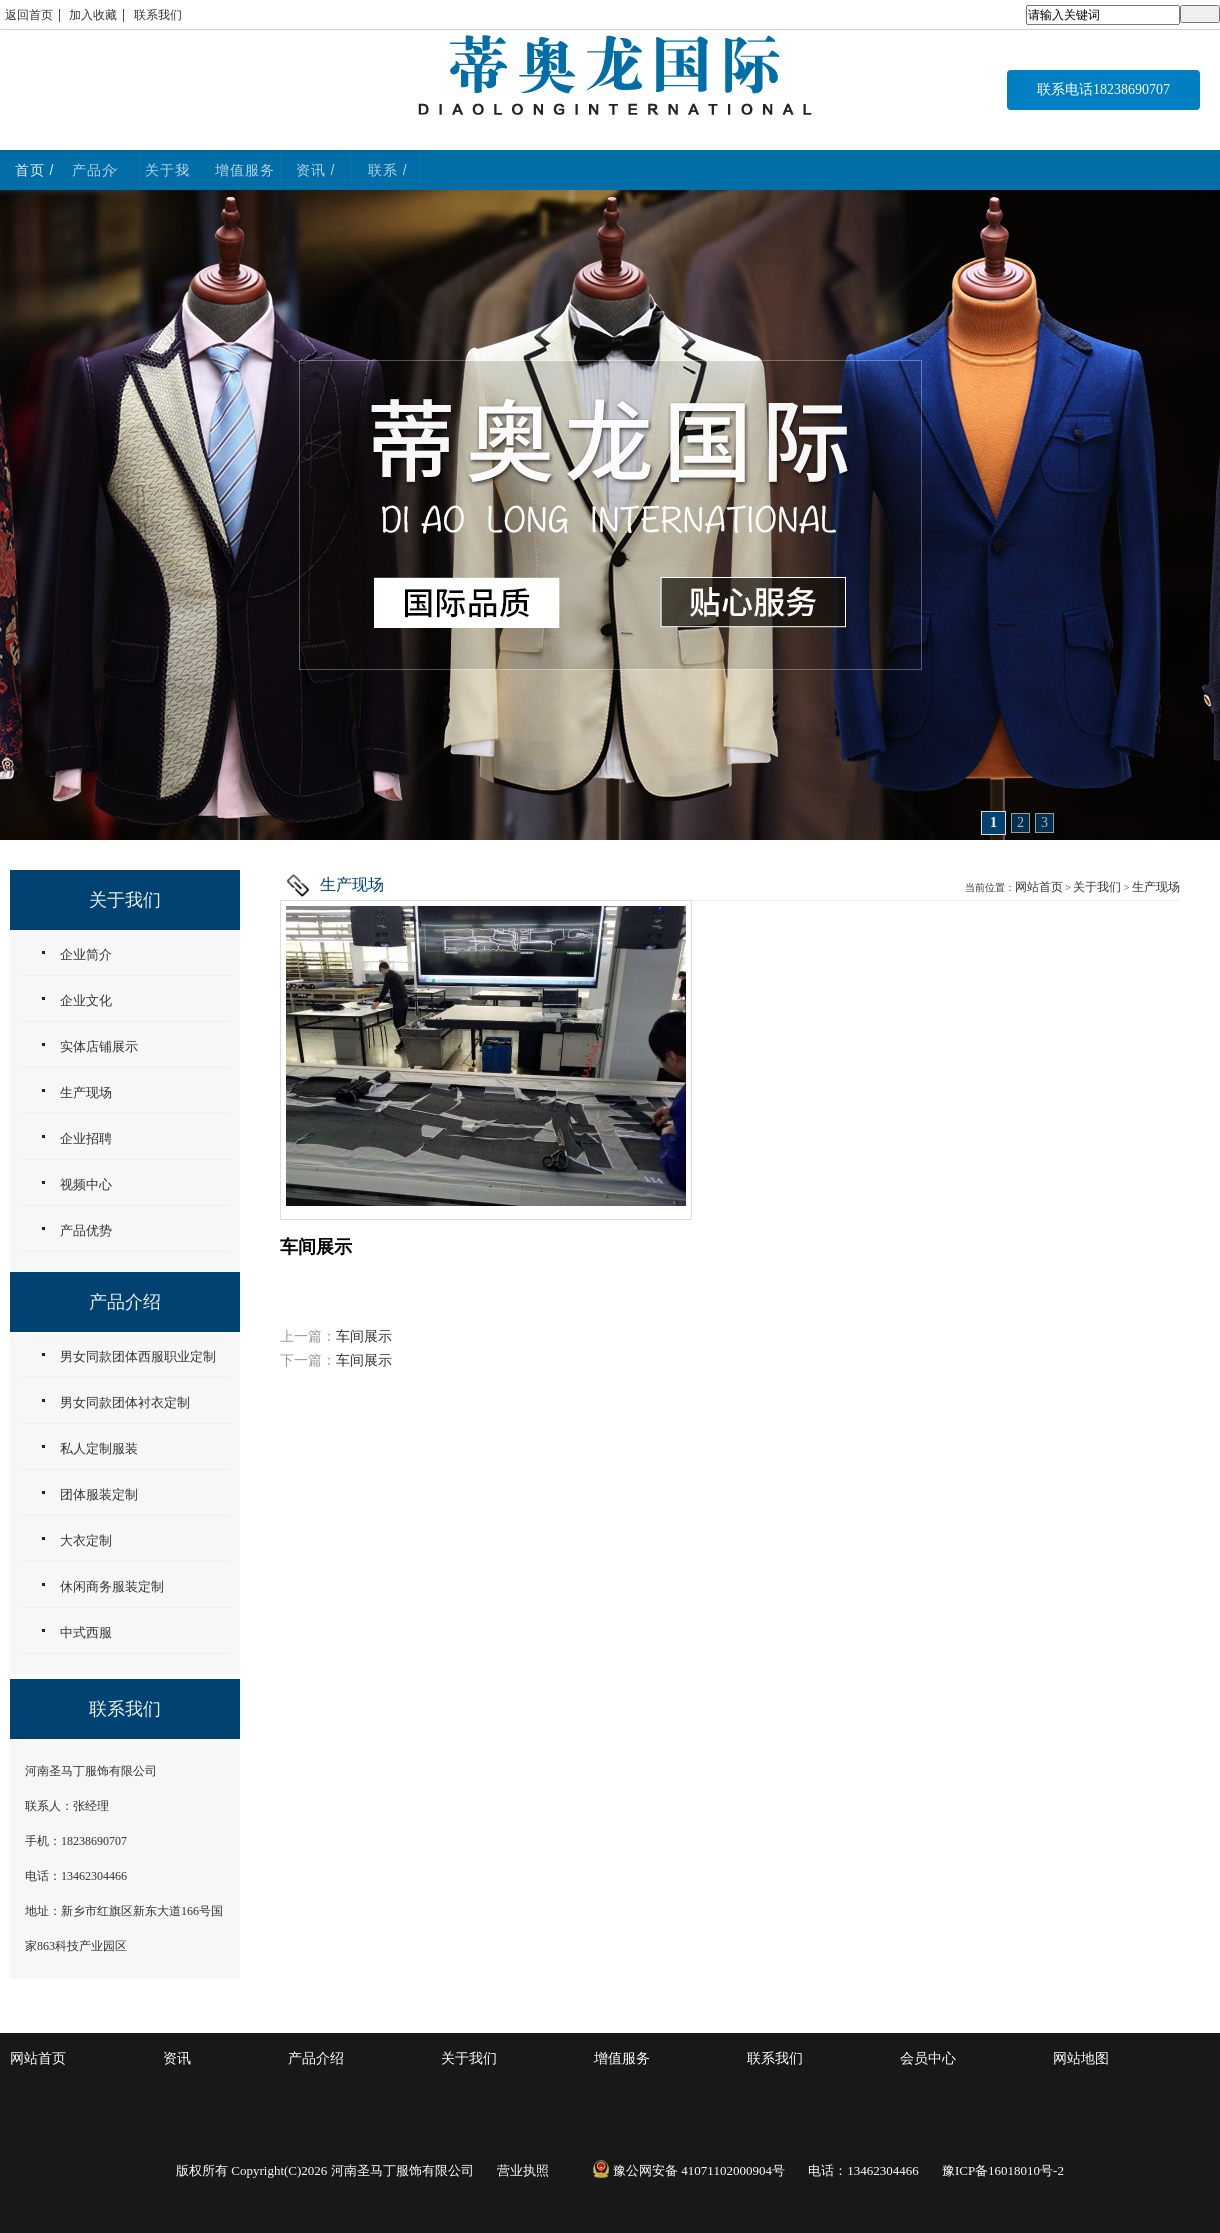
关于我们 (1097, 887)
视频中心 (86, 1184)
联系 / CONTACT (1116, 170)
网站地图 (1081, 2058)
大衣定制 (86, 1540)
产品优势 (86, 1230)
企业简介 (86, 954)
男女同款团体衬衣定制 (125, 1402)
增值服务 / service (710, 170)
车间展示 (364, 1336)
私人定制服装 (99, 1448)
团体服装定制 (99, 1494)
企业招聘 (86, 1138)
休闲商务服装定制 (112, 1586)
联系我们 (158, 15)
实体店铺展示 (99, 1046)
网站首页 (1039, 887)
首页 (101, 170)
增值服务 (622, 2058)
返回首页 (29, 15)
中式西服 (86, 1632)
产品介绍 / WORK (294, 170)
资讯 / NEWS (913, 170)
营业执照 (523, 2170)
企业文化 (86, 1000)
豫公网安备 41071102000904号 (688, 2170)
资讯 (177, 2058)
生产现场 (1156, 887)
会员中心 (928, 2058)
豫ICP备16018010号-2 (1003, 2170)
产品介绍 (316, 2058)
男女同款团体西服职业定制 (138, 1356)
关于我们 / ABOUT (497, 170)
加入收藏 (93, 15)
